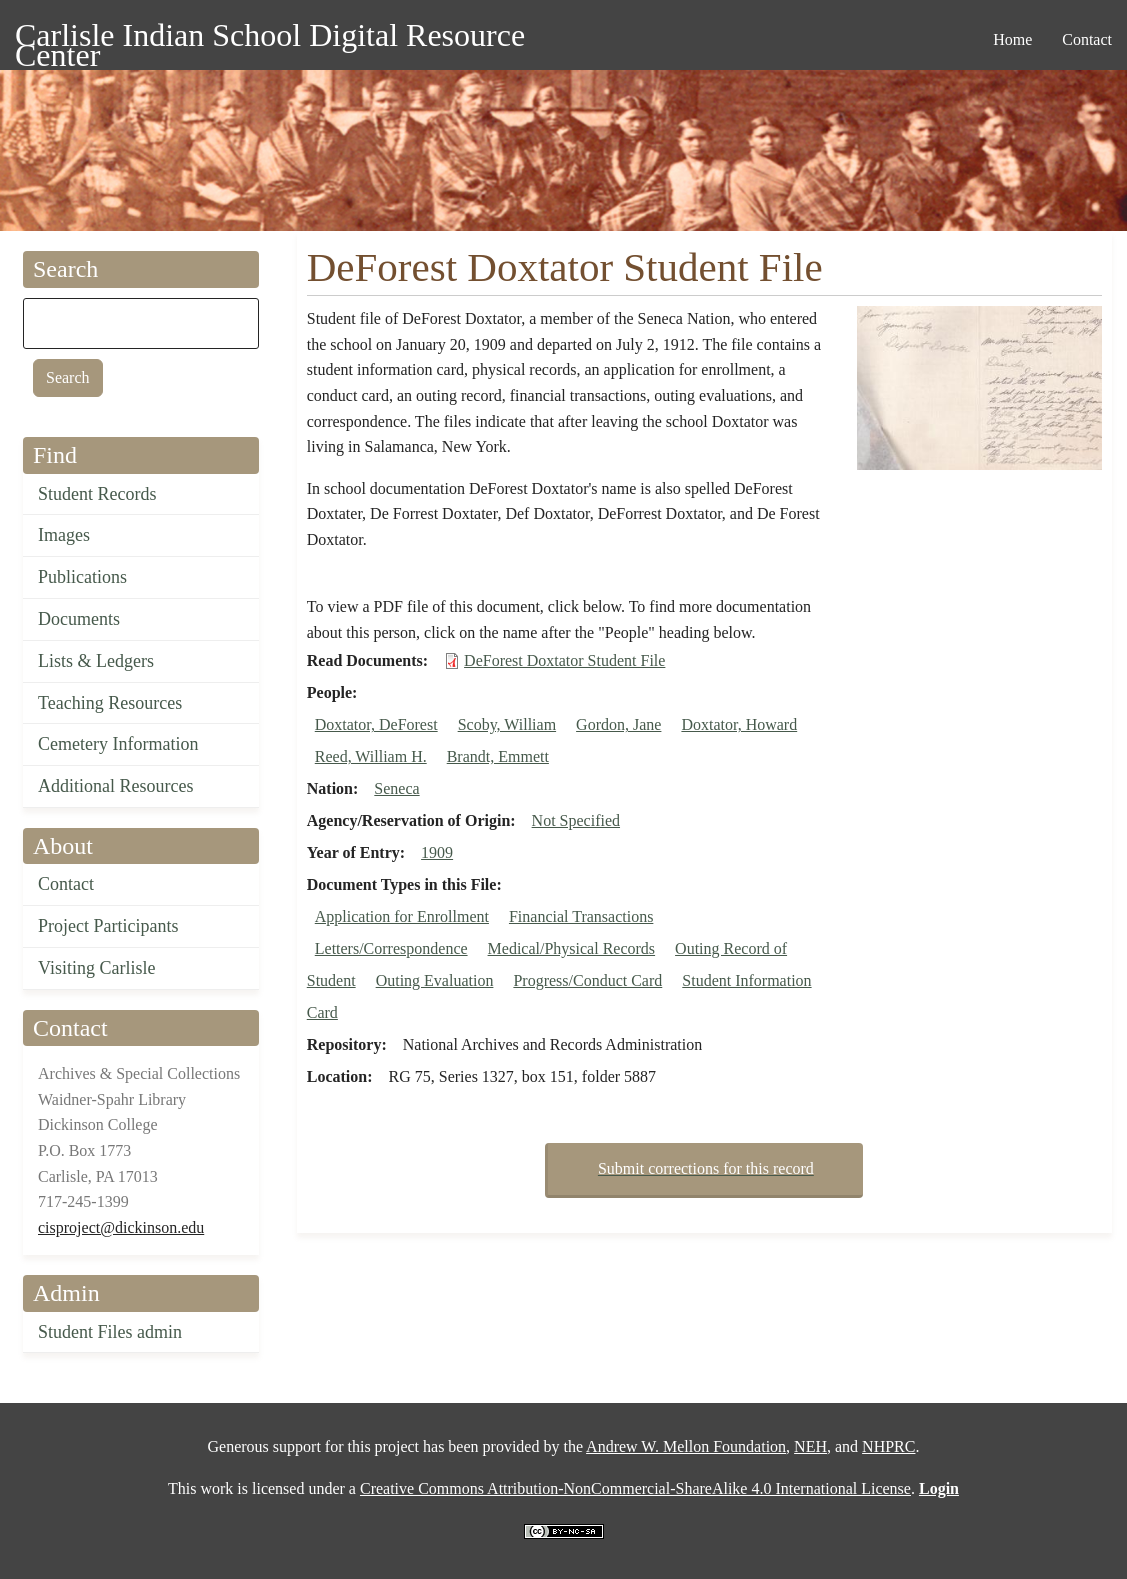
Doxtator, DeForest (376, 724)
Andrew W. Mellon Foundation (686, 1446)
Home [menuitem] (1012, 39)
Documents (79, 619)
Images (64, 535)
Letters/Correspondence (391, 948)
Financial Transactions (581, 916)
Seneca (396, 788)
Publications (82, 577)
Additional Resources (115, 786)
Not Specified (576, 820)
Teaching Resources (110, 703)
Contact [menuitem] (1087, 39)
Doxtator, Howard (739, 724)
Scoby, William (507, 724)
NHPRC (888, 1446)
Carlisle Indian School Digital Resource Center (270, 38)
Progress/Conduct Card (587, 980)
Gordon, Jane (618, 724)
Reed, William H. (371, 756)
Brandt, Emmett (498, 756)
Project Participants (108, 926)
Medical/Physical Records (572, 948)
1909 (437, 852)
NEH (810, 1446)
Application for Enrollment (402, 916)
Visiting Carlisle (96, 968)
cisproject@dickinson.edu (121, 1227)
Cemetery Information (118, 744)
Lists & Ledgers (96, 661)
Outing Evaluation (435, 980)
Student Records (97, 494)
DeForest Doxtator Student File (564, 660)
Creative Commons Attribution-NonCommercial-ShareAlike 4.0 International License (635, 1488)
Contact (66, 884)
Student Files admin (110, 1332)
